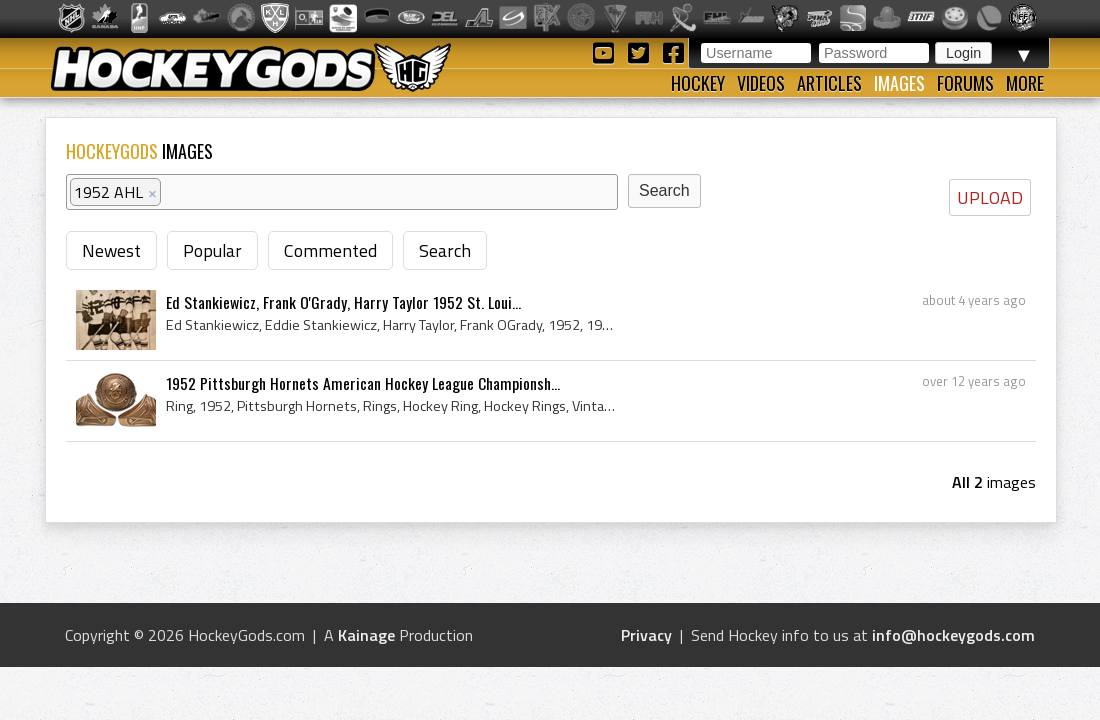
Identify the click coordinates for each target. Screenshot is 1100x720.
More (1025, 83)
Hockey (698, 83)
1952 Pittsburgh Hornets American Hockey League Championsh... (363, 383)
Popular (212, 250)
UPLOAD (990, 197)
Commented (330, 250)
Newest (111, 250)
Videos (761, 83)
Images (899, 83)
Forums (965, 83)
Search (445, 250)
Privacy (646, 635)
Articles (829, 83)
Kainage (366, 635)
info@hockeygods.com (953, 635)
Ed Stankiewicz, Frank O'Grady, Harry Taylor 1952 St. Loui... (343, 302)
